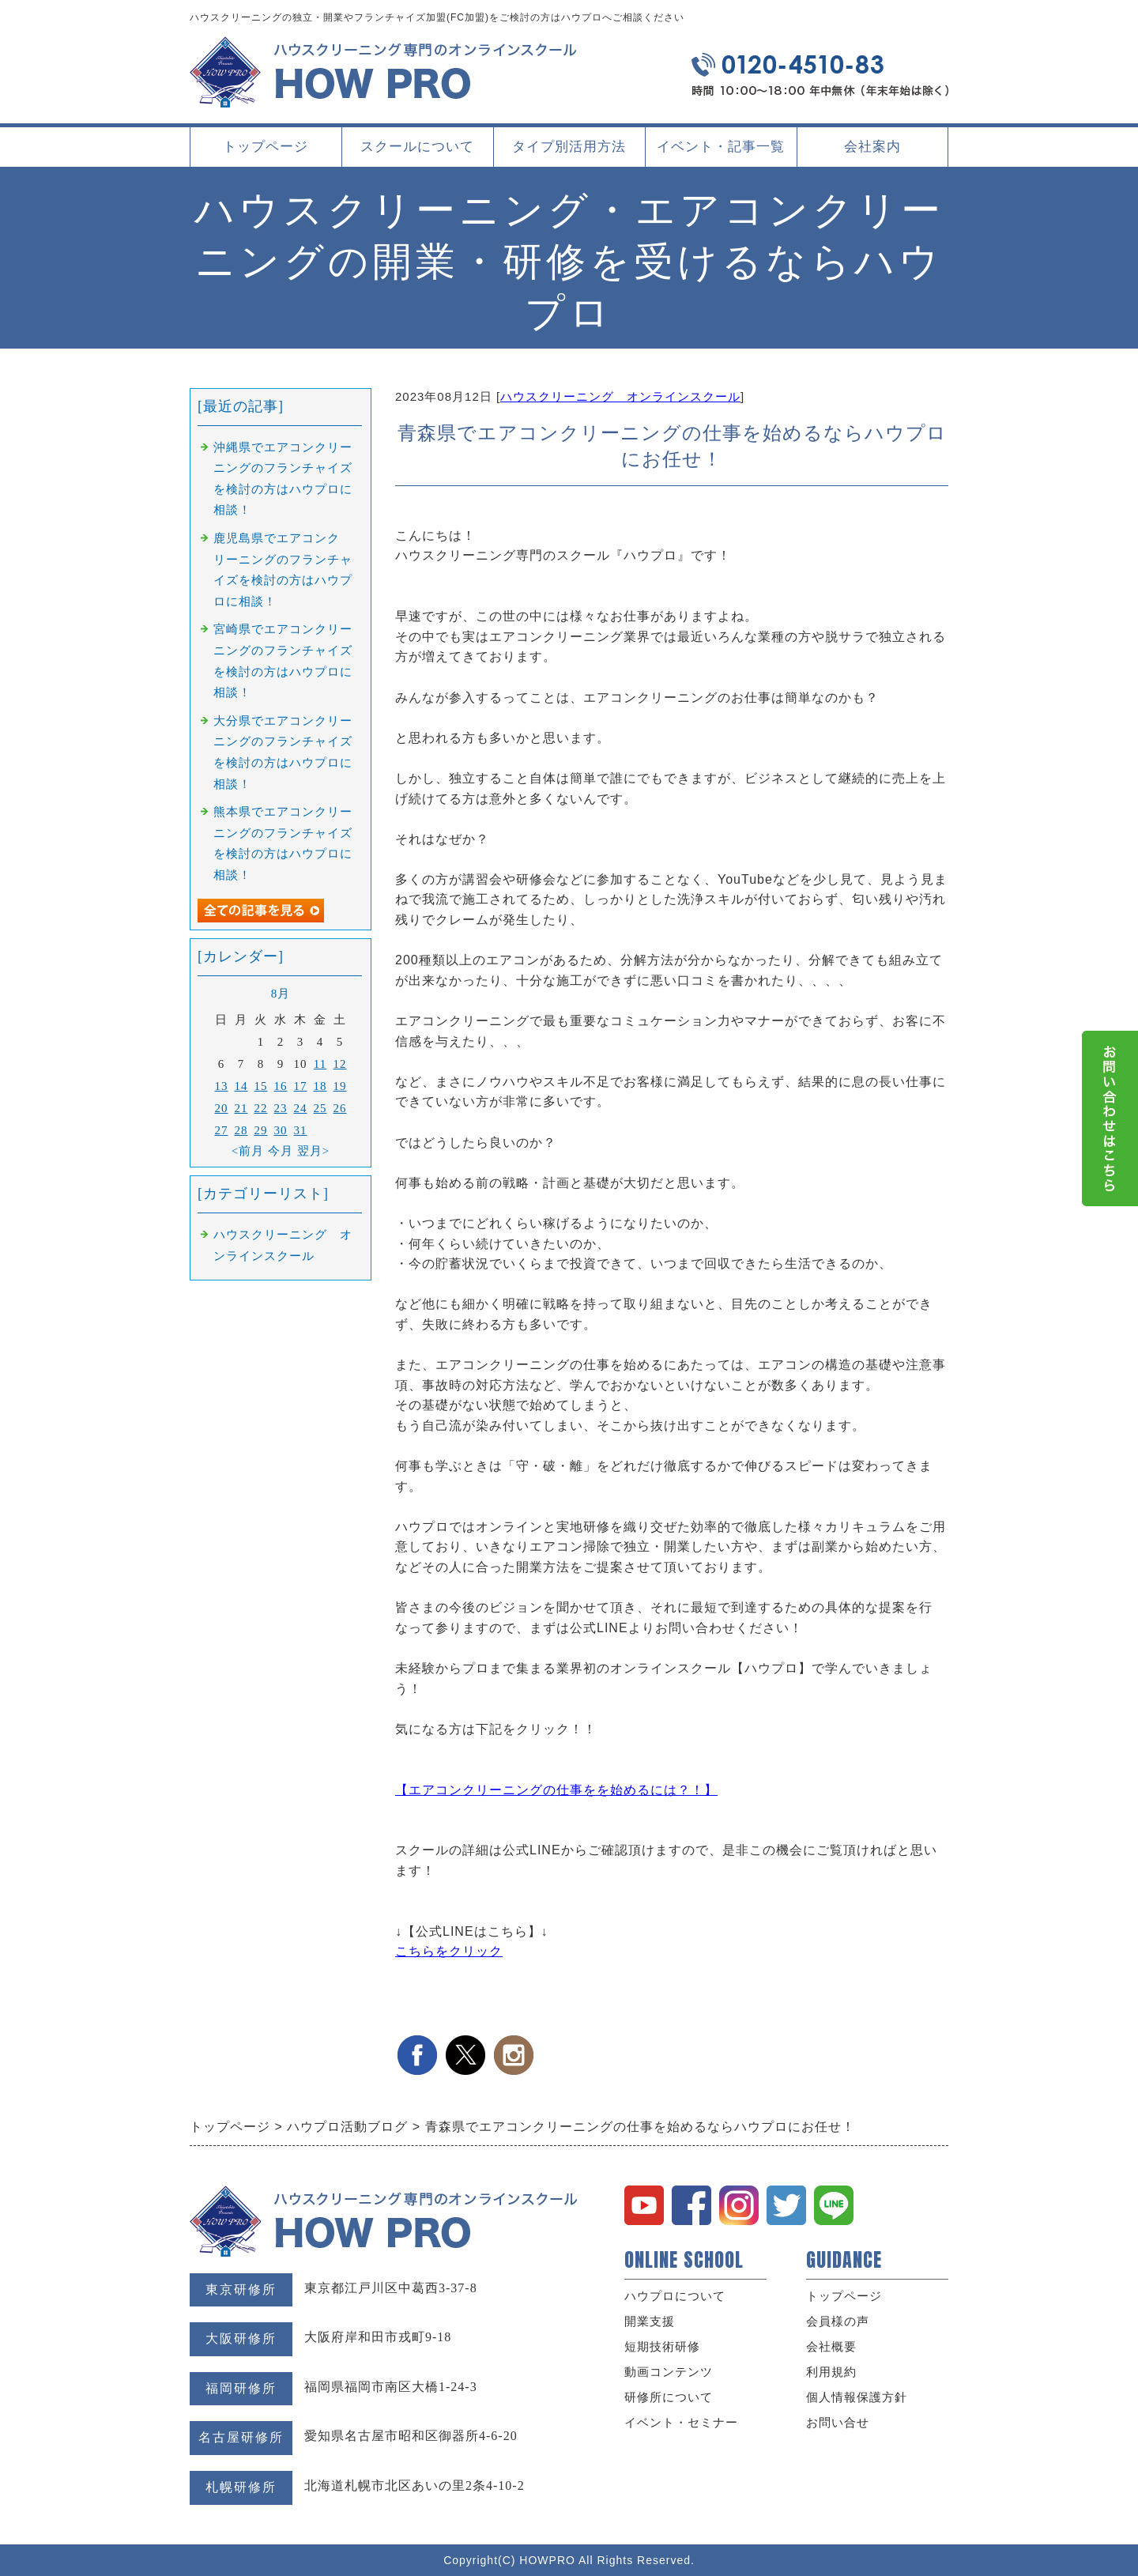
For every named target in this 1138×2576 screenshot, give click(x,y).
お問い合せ (837, 2422)
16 (281, 1086)
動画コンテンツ (668, 2372)
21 (241, 1108)
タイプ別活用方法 (569, 153)
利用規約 (831, 2372)
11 (320, 1064)
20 (221, 1108)
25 (320, 1108)
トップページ (265, 146)
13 (221, 1086)
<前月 (248, 1151)
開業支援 (649, 2321)
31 (300, 1130)
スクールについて (417, 153)
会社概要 (831, 2346)
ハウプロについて (674, 2296)
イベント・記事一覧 (721, 146)
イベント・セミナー (681, 2422)
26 (340, 1108)
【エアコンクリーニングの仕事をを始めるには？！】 (556, 1790)
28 (241, 1130)
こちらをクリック (449, 1951)
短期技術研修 (662, 2346)
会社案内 (872, 153)
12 (340, 1064)
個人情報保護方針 (856, 2397)
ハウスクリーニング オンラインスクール (620, 396)
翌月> (313, 1151)
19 (340, 1086)
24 (300, 1108)
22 (261, 1108)
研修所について (668, 2397)
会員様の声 (837, 2321)
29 (261, 1130)
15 (261, 1086)
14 (241, 1086)
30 (281, 1130)
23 (281, 1108)
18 (320, 1086)
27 (221, 1130)
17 (300, 1086)
